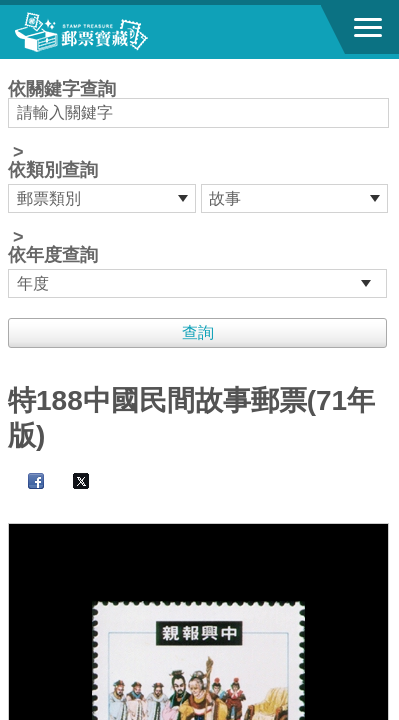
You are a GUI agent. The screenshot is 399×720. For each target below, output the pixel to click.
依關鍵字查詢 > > (199, 189)
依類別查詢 (53, 170)
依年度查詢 (53, 255)
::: (14, 67)
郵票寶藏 (125, 32)
